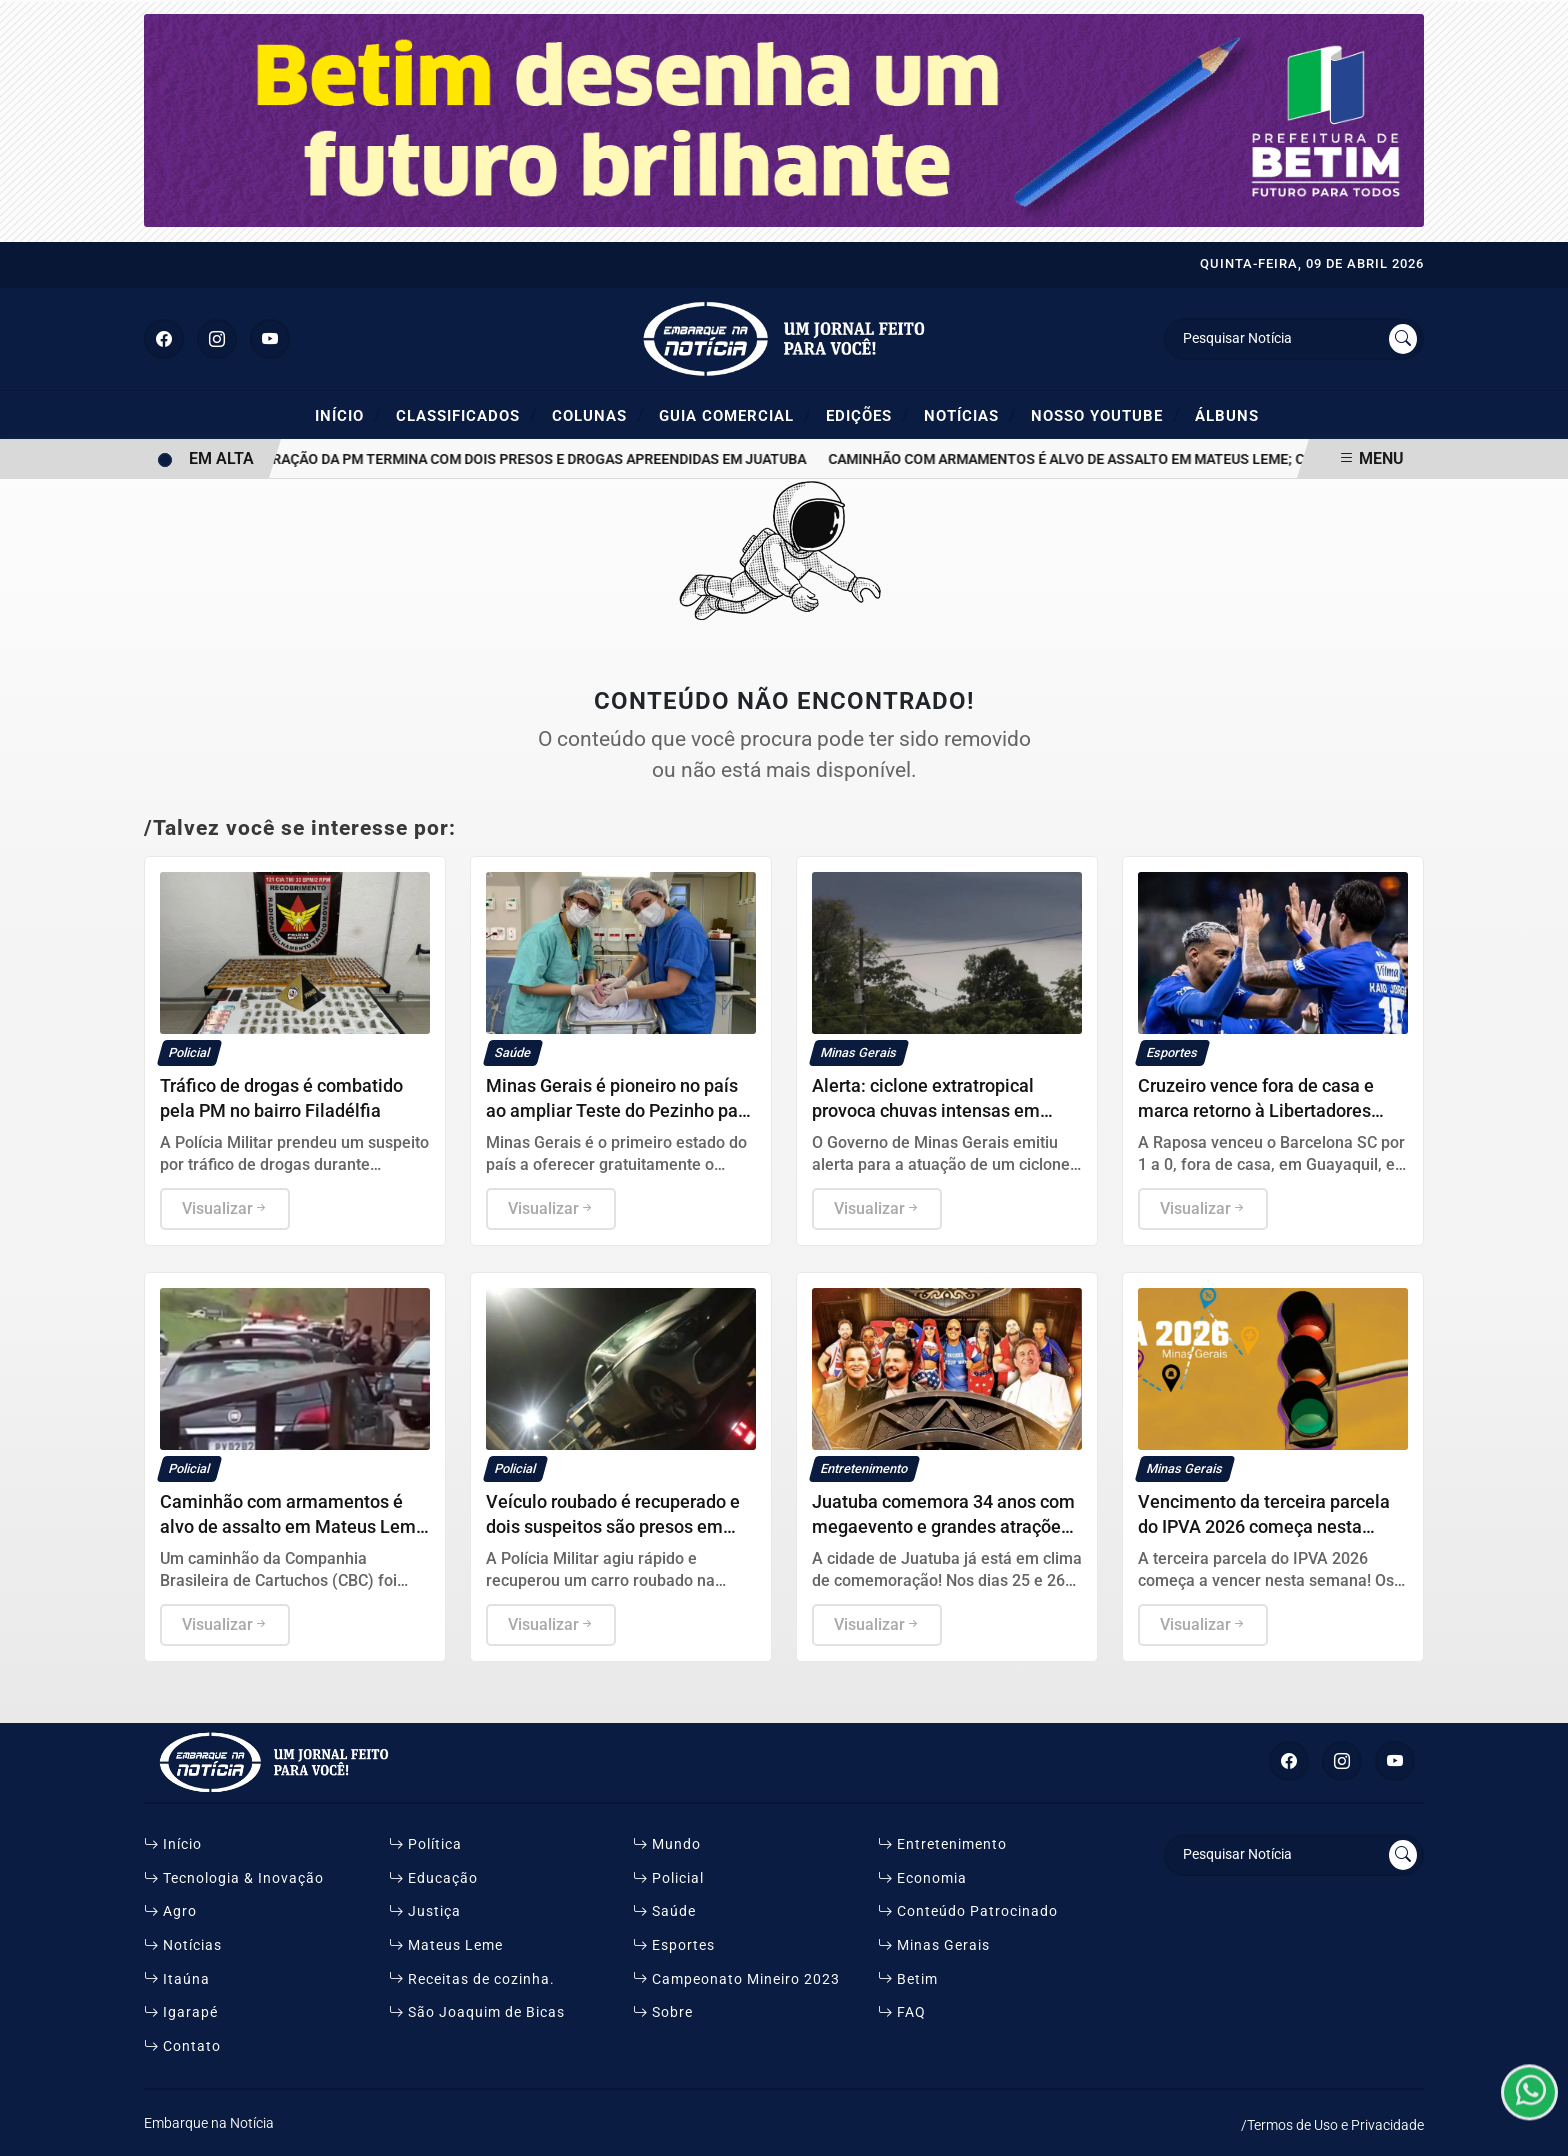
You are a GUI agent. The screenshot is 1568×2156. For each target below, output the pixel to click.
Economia (922, 1878)
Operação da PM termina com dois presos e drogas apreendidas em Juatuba (537, 459)
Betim (908, 1979)
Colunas (598, 415)
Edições (867, 415)
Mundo (667, 1844)
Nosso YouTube (1105, 415)
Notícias (970, 415)
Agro (170, 1911)
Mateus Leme (446, 1945)
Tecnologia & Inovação (234, 1878)
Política (425, 1844)
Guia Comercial (735, 415)
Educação (433, 1878)
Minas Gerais (934, 1945)
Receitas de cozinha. (472, 1979)
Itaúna (177, 1979)
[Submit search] (1403, 339)
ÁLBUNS (1227, 416)
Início (348, 415)
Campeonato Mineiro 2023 (736, 1979)
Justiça (425, 1911)
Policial (668, 1878)
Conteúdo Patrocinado (968, 1911)
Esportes (674, 1945)
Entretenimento (942, 1844)
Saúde (664, 1911)
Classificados (466, 415)
